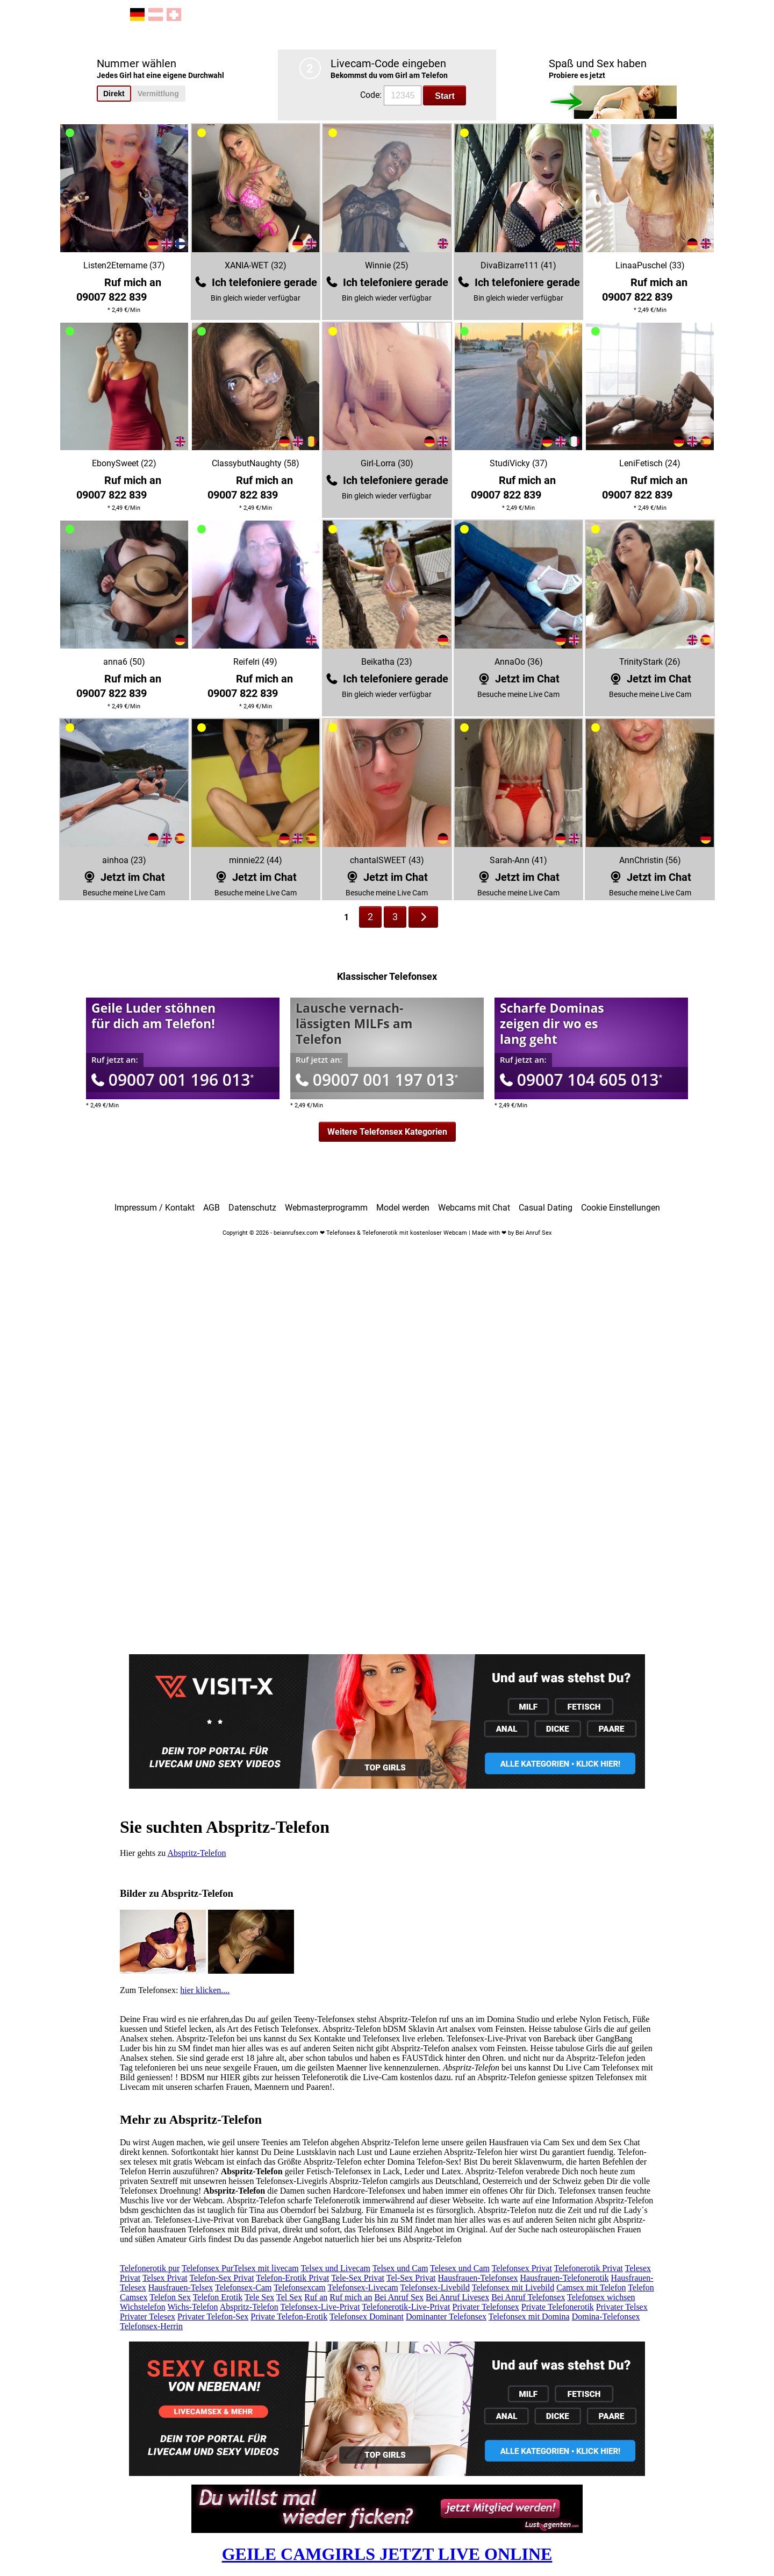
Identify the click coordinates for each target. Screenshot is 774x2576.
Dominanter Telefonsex (446, 2316)
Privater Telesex (147, 2316)
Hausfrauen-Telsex (180, 2287)
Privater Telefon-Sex (212, 2316)
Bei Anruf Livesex (457, 2297)
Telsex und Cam (400, 2268)
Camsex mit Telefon (591, 2287)
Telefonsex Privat (522, 2268)
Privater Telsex (622, 2306)
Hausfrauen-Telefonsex (478, 2277)
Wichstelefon (143, 2306)
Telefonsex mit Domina (529, 2316)
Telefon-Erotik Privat (292, 2277)
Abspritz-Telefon (196, 1853)
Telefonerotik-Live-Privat (406, 2306)
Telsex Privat (165, 2277)
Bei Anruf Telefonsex (528, 2297)
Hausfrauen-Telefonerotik (564, 2277)
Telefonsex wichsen (601, 2297)
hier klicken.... (205, 1990)
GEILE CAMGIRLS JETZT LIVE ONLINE (387, 2554)
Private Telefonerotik (557, 2306)
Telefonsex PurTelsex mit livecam (240, 2268)
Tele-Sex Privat (357, 2277)
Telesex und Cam (460, 2268)
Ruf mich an (350, 2297)
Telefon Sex (170, 2297)
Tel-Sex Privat (411, 2277)
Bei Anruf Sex (399, 2297)
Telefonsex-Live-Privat (320, 2306)
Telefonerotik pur (150, 2268)
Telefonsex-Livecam (363, 2287)
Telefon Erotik (218, 2297)
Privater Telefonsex (486, 2306)
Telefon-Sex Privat (221, 2277)
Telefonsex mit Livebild (513, 2287)
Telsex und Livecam (335, 2268)
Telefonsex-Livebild (435, 2287)
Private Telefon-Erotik (288, 2316)
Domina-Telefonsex (606, 2316)
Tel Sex (289, 2297)
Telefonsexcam (300, 2287)
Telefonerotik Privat (588, 2268)
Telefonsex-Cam (243, 2287)
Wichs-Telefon (192, 2306)
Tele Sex (259, 2297)
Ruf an (315, 2297)
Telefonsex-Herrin (151, 2326)
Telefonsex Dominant (366, 2316)
